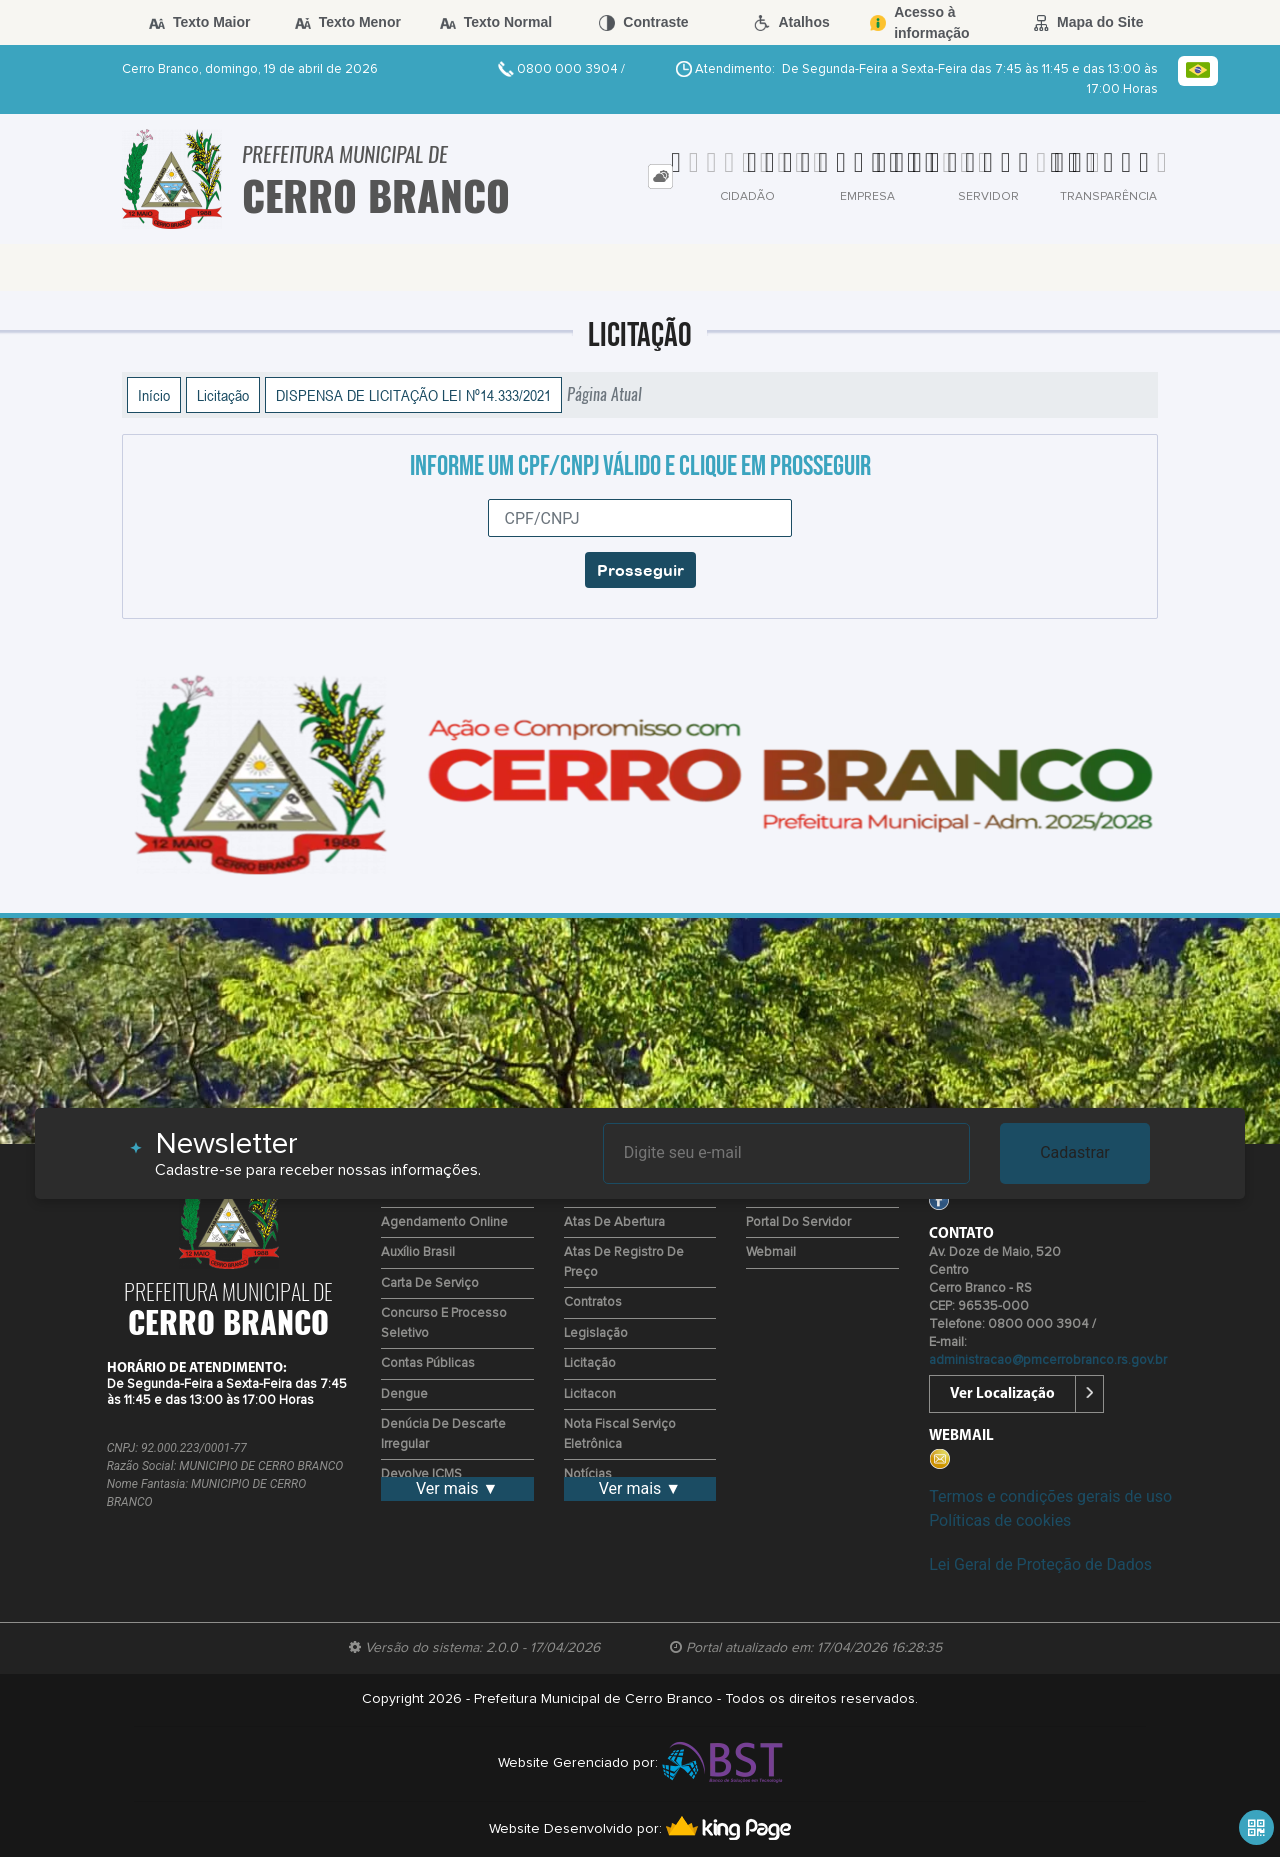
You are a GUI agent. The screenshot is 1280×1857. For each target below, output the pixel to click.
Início (154, 395)
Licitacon (590, 1394)
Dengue (404, 1394)
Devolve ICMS (421, 1474)
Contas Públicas (428, 1363)
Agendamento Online (444, 1222)
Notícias (588, 1474)
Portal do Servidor (798, 1222)
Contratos (593, 1302)
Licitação (223, 395)
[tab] (660, 176)
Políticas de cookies (1000, 1520)
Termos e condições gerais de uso (1050, 1496)
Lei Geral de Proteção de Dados (1040, 1564)
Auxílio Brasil (418, 1252)
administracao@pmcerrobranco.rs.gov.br (1048, 1360)
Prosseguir (640, 570)
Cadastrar (1075, 1152)
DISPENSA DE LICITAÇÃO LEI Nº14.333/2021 (413, 395)
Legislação (596, 1333)
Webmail (771, 1252)
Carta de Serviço (430, 1283)
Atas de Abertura (614, 1222)
